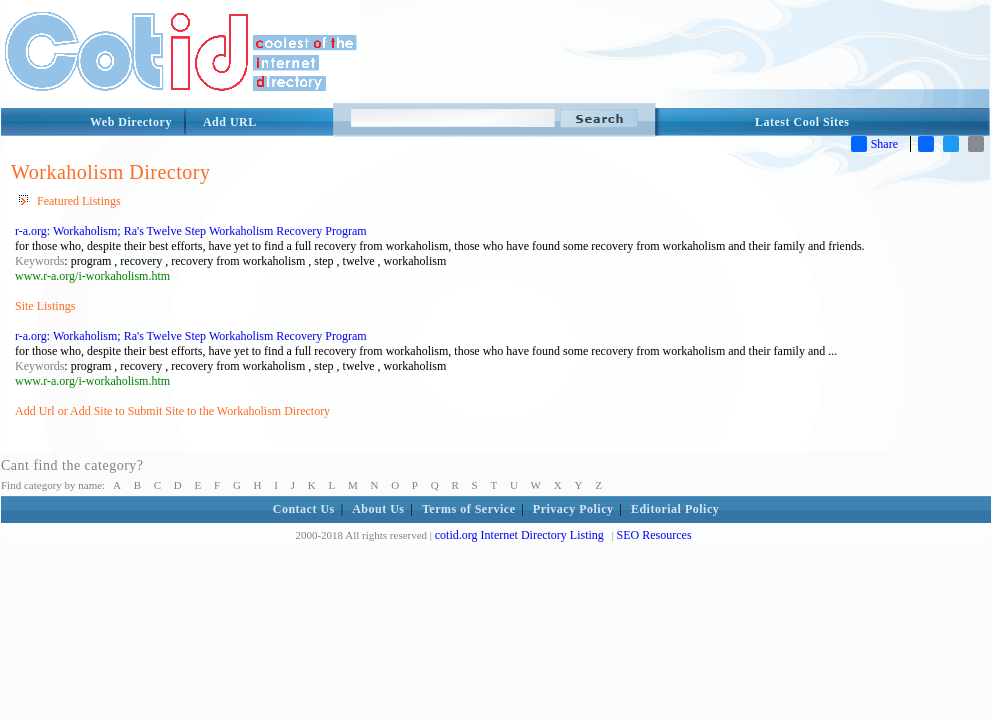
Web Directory (131, 122)
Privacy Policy (573, 509)
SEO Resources (654, 535)
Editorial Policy (675, 509)
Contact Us (304, 509)
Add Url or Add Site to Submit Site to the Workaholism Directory (172, 411)
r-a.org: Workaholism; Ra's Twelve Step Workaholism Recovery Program (191, 231)
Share (874, 144)
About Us (378, 509)
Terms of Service (469, 509)
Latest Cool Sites (802, 122)
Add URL (230, 122)
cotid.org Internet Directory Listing (519, 535)
